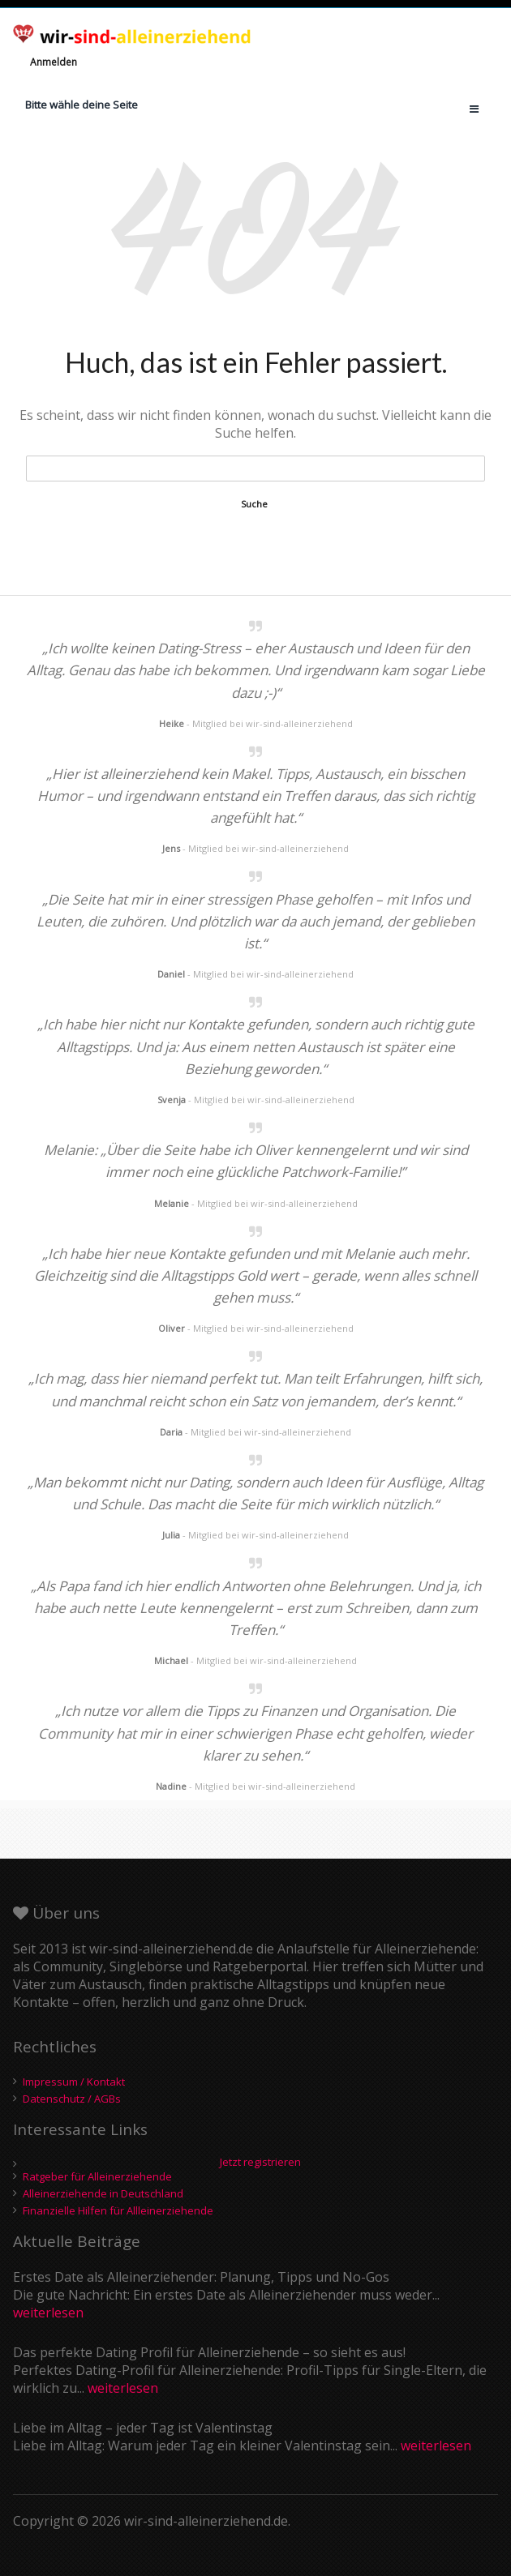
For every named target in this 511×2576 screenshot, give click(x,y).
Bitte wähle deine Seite (81, 104)
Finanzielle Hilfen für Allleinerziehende (118, 2210)
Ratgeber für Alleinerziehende (97, 2176)
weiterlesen (48, 2312)
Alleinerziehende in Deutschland (103, 2193)
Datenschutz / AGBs (72, 2098)
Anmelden (53, 62)
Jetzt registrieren (260, 2162)
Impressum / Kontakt (74, 2081)
